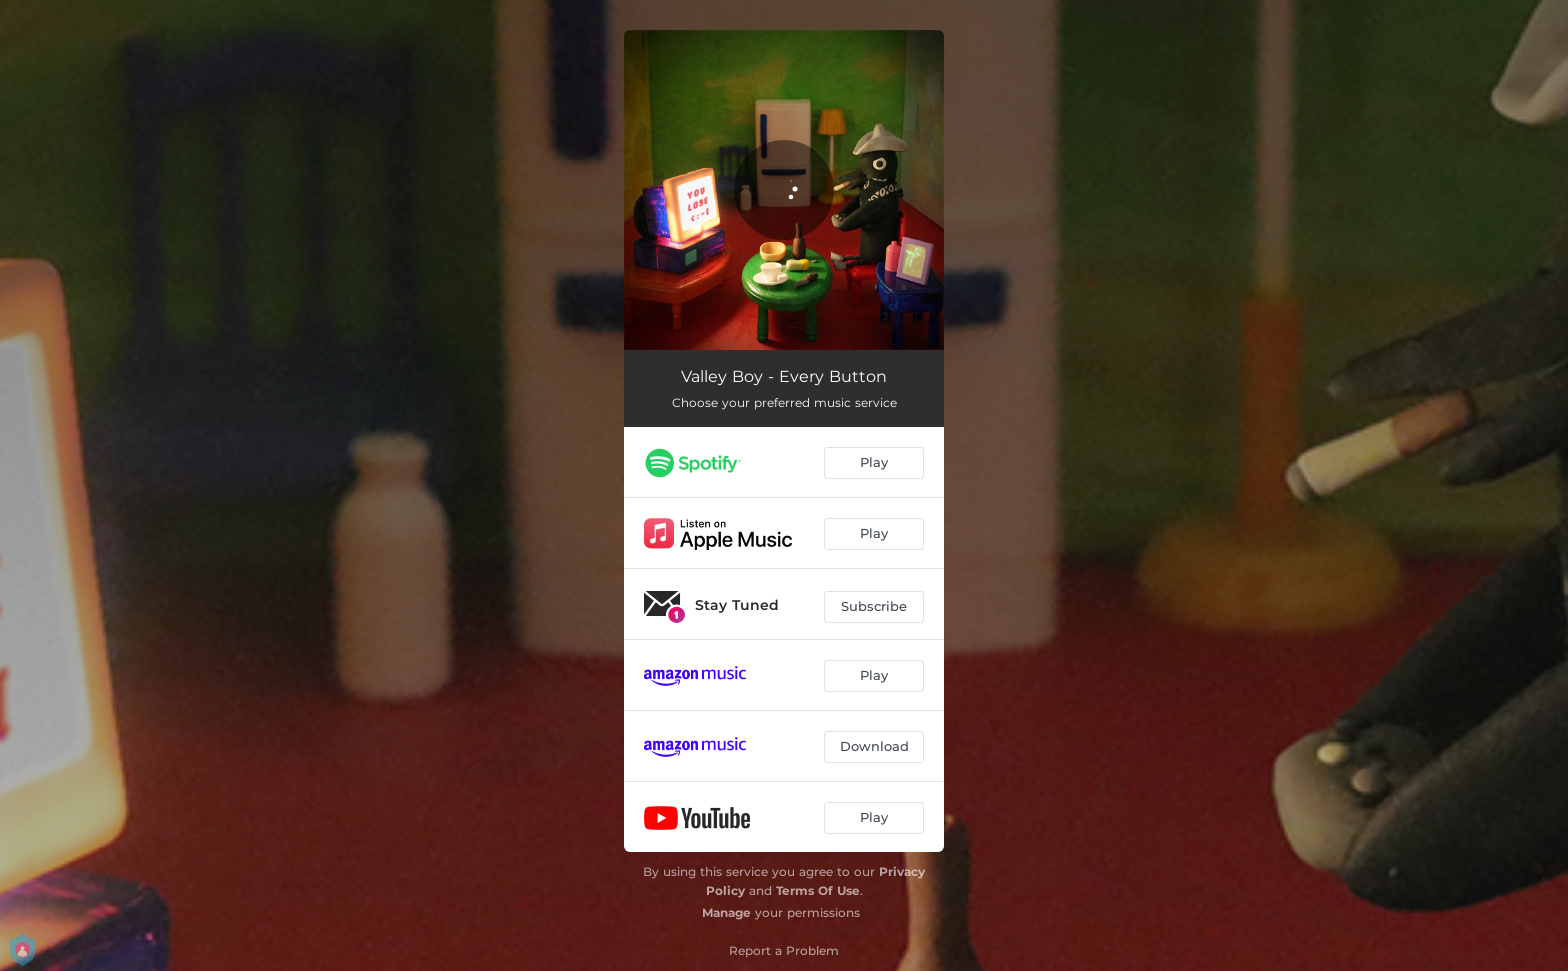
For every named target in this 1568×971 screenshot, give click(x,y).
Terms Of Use (818, 890)
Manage (726, 912)
